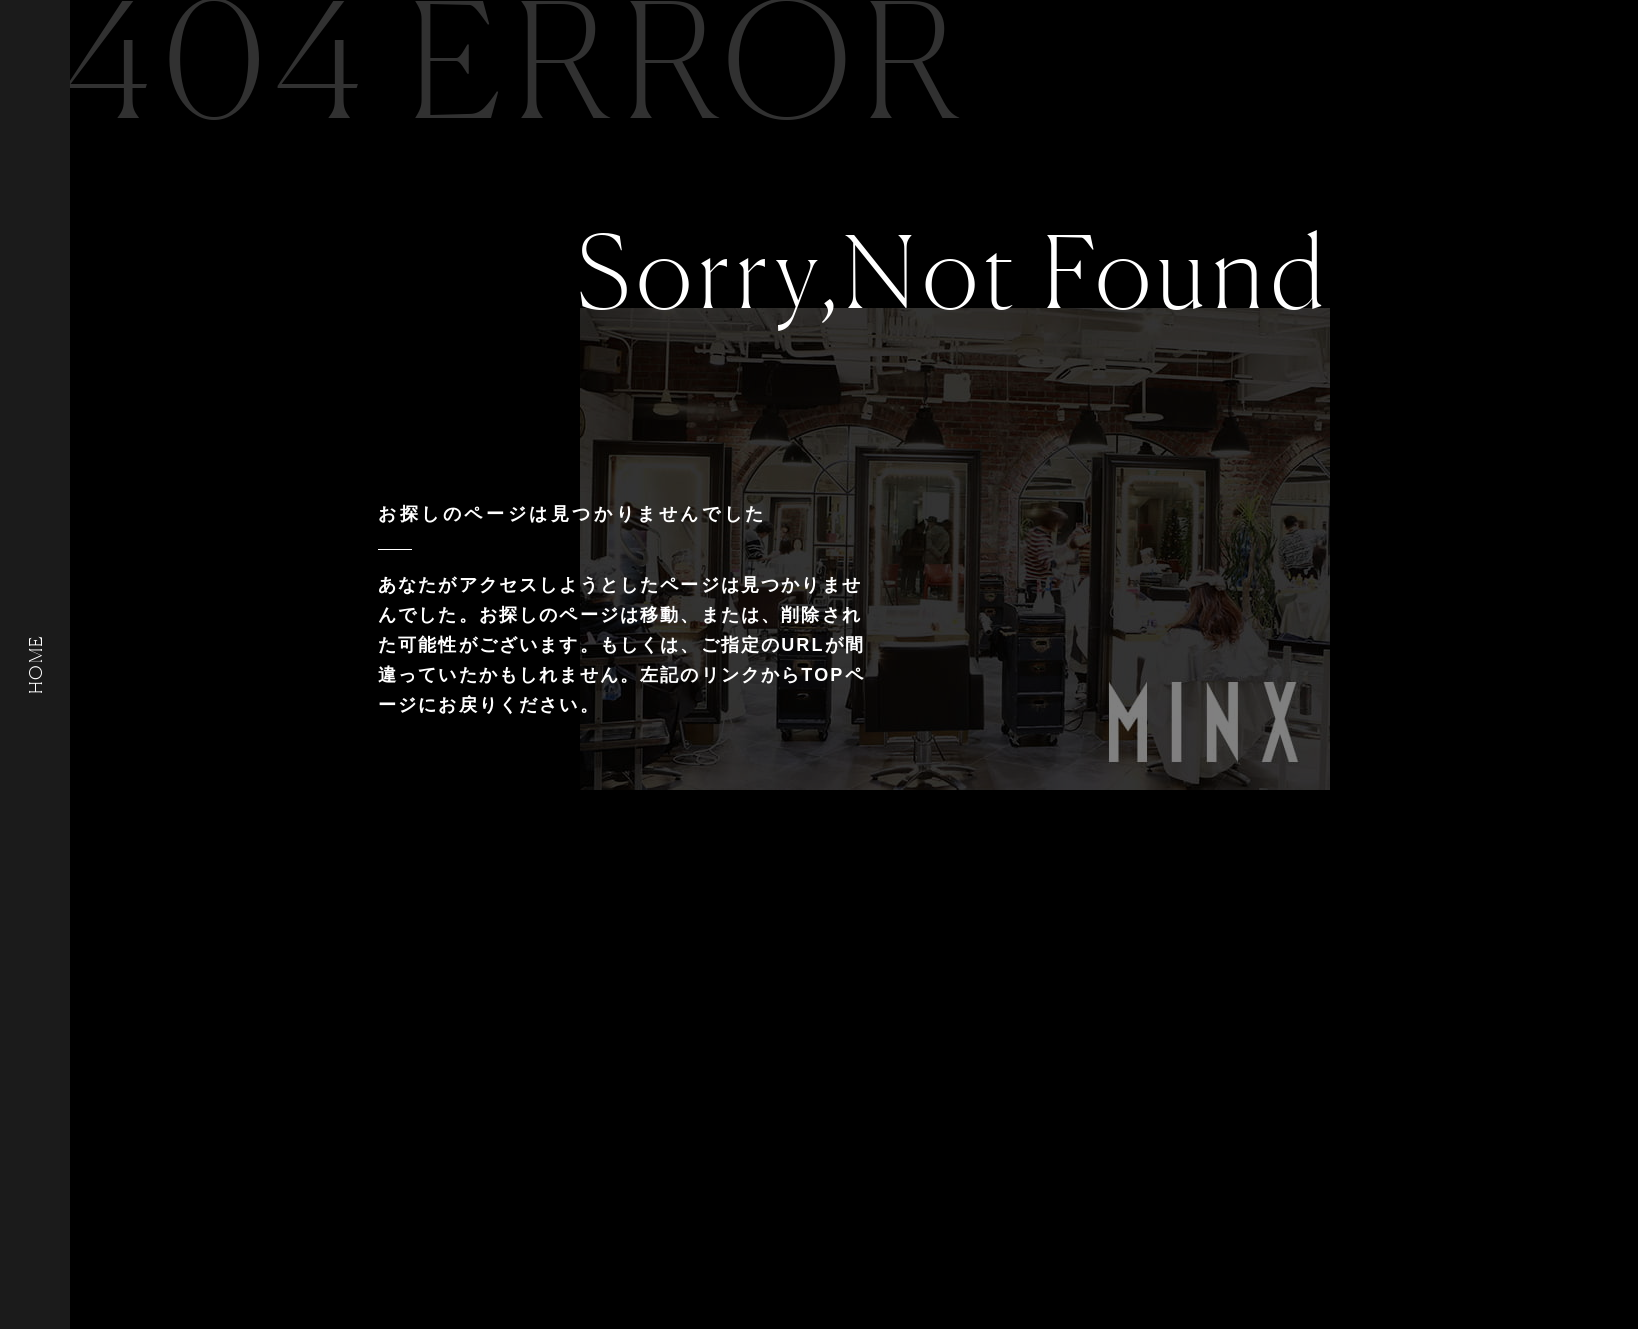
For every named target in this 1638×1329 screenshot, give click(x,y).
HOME (35, 664)
